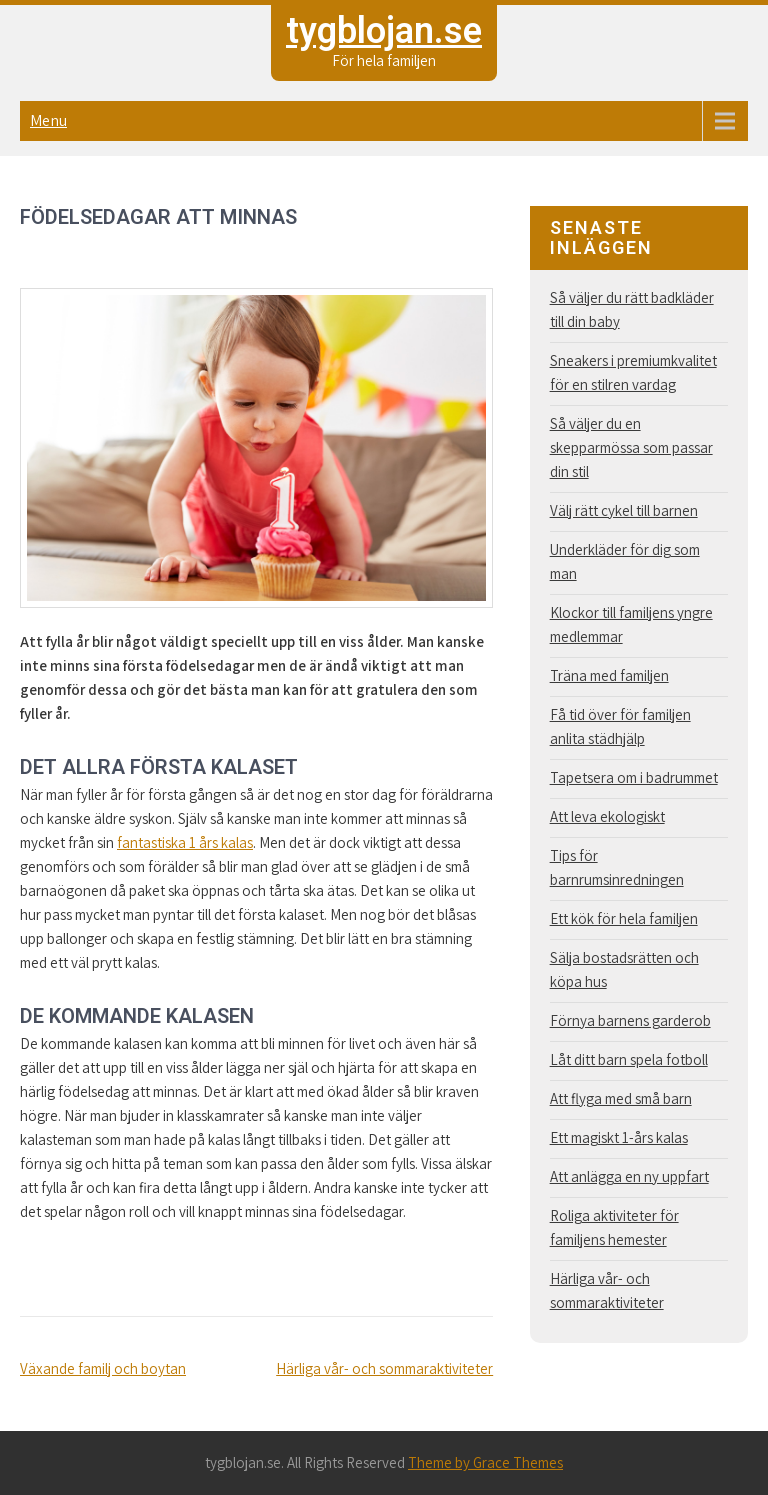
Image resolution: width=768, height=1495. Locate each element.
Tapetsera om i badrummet (634, 777)
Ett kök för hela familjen (624, 918)
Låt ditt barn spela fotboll (629, 1059)
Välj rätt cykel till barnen (624, 510)
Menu (48, 120)
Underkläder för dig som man (625, 561)
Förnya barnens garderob (630, 1020)
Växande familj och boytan (103, 1368)
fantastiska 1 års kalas (185, 842)
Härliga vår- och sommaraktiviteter (384, 1368)
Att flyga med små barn (621, 1098)
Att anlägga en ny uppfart (629, 1176)
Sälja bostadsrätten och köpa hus (624, 969)
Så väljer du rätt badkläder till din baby (632, 309)
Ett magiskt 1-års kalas (619, 1137)
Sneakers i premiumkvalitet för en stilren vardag (633, 372)
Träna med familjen (609, 675)
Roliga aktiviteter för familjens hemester (614, 1227)
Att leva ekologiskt (607, 816)
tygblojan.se (384, 31)
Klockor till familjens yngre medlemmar (631, 624)
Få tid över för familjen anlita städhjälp (620, 726)
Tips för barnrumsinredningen (617, 867)
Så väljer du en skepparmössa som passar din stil (631, 447)
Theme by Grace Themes (485, 1462)
